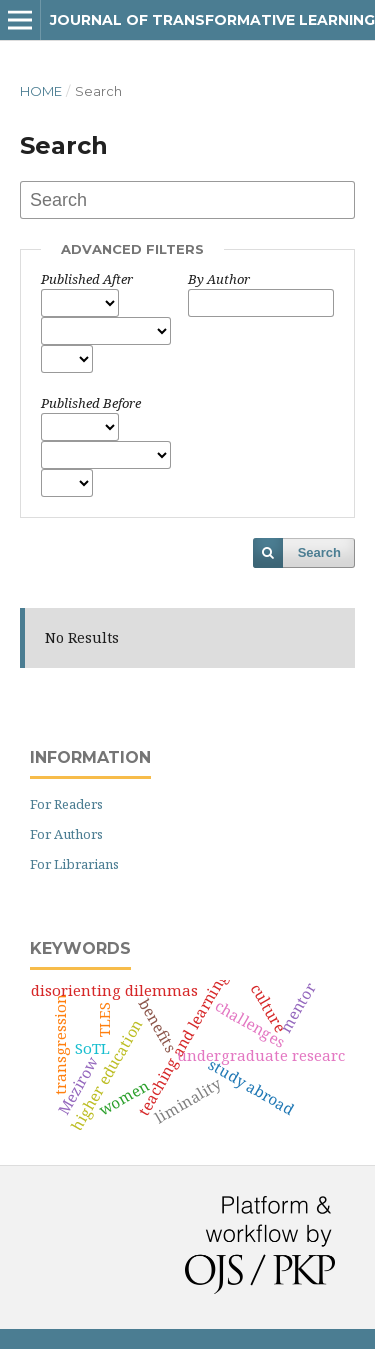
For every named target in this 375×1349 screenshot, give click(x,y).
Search (319, 552)
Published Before (91, 403)
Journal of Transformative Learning (212, 20)
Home (41, 91)
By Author (219, 279)
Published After (87, 279)
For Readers (66, 804)
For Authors (66, 834)
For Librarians (74, 864)
